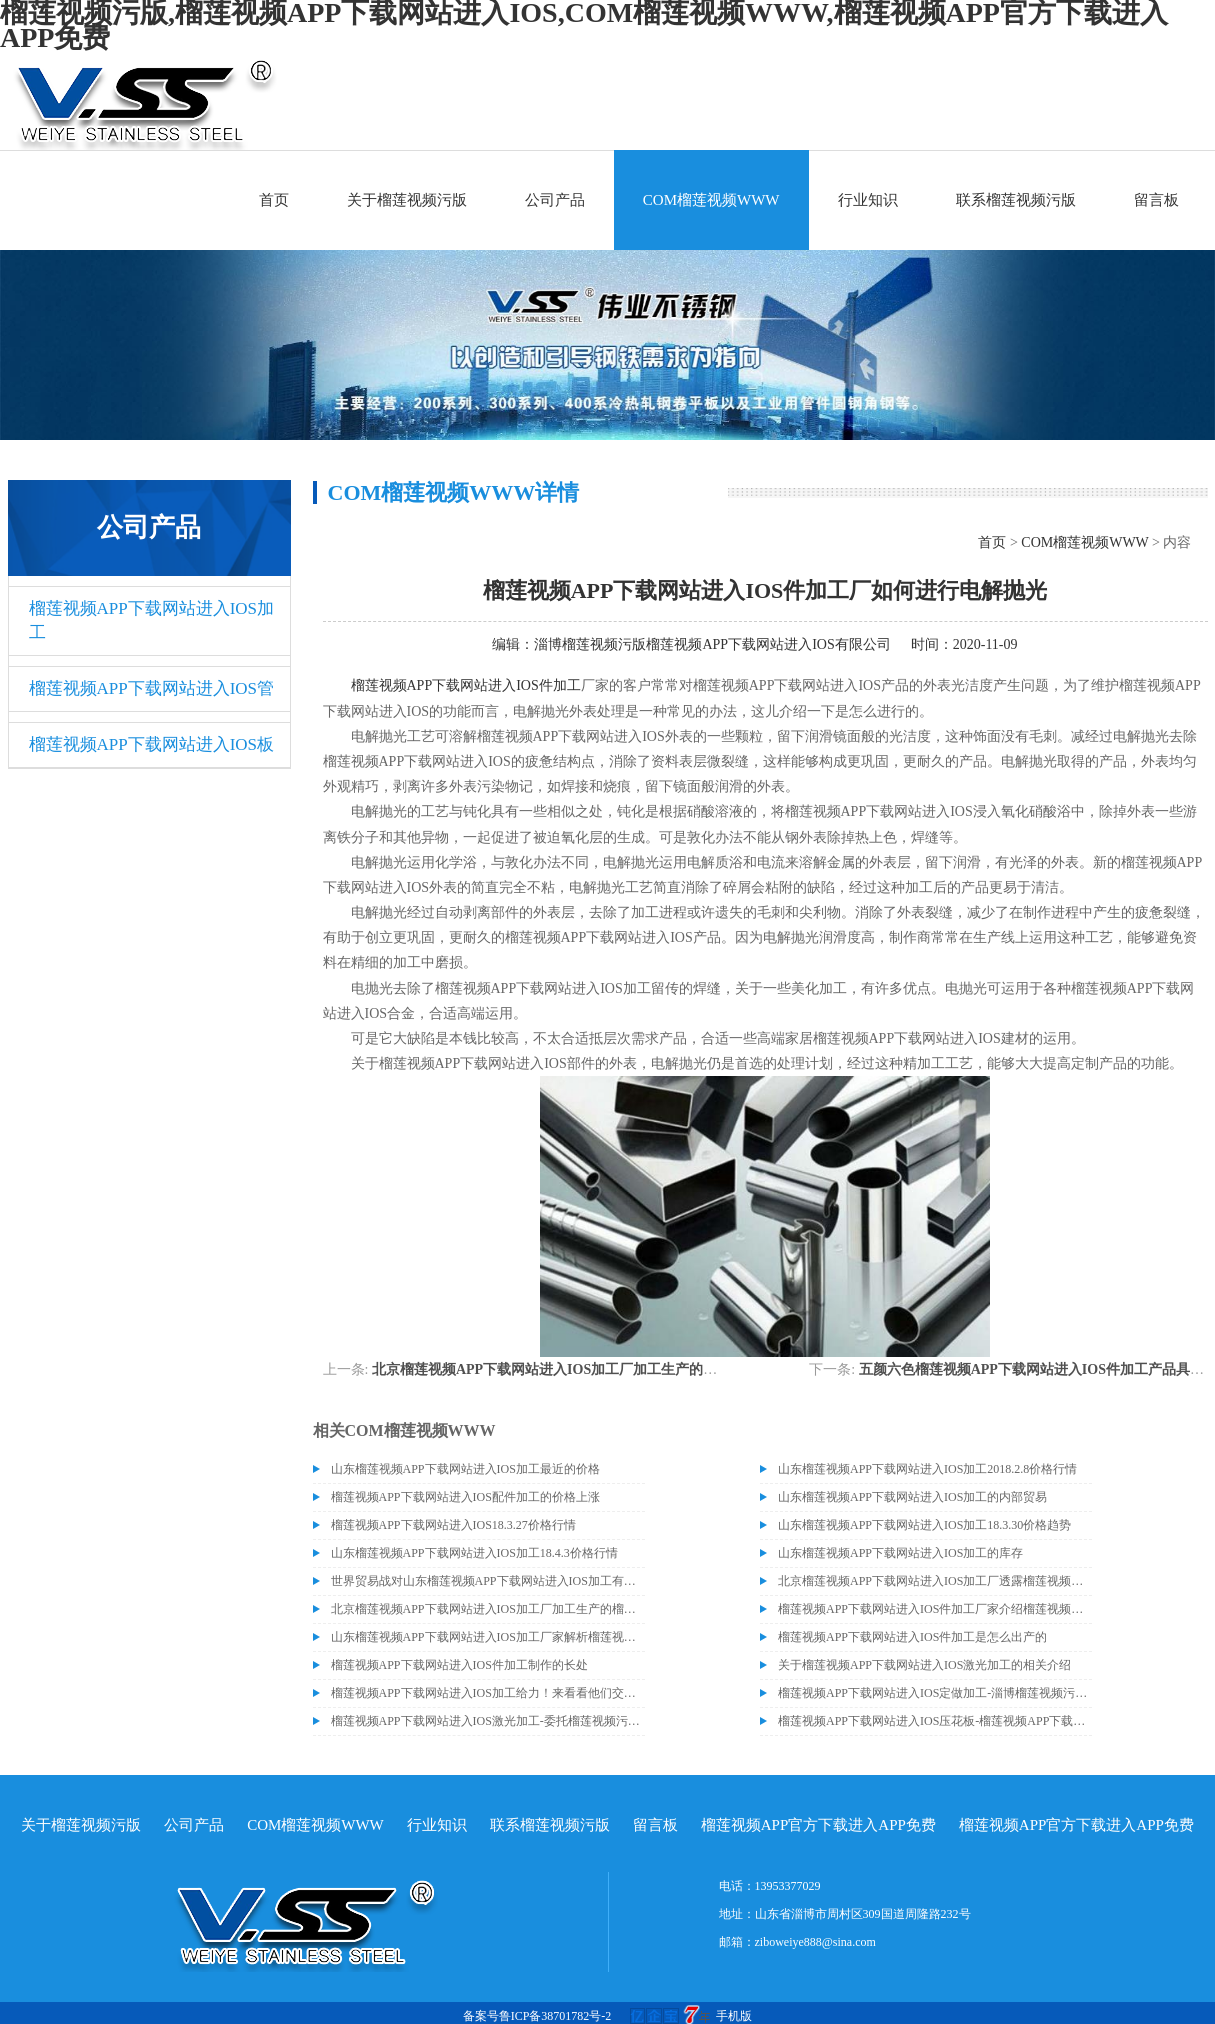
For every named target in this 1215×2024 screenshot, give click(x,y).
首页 (274, 200)
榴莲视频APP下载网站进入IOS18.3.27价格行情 (453, 1525)
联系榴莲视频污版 (1016, 200)
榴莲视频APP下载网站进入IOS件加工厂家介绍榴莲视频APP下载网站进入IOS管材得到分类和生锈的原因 (935, 1609)
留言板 (1156, 200)
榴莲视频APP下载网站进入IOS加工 (152, 620)
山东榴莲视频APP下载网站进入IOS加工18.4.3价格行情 (474, 1553)
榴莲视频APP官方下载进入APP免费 (818, 1825)
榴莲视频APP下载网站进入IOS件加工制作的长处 (459, 1665)
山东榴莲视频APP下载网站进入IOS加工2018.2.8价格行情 (927, 1469)
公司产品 (555, 200)
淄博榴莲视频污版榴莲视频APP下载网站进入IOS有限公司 (712, 644)
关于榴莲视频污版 (407, 200)
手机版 (734, 2016)
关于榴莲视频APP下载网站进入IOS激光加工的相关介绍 (924, 1665)
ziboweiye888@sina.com (815, 1942)
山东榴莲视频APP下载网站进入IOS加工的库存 (900, 1553)
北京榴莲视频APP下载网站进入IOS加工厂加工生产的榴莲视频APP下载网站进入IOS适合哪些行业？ (682, 1369)
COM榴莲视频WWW (711, 200)
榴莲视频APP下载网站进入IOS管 (152, 688)
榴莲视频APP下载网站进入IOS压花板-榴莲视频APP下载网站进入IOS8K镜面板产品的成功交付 (935, 1721)
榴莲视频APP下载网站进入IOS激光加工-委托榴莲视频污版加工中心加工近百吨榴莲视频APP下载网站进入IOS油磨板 (488, 1721)
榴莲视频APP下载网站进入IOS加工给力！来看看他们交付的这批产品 (488, 1693)
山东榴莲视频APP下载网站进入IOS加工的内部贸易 (912, 1497)
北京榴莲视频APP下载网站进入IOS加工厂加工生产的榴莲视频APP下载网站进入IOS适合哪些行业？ (488, 1609)
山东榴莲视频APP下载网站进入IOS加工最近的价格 (465, 1469)
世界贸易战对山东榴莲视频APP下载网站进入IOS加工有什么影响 (488, 1581)
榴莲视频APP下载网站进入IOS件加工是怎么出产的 (912, 1637)
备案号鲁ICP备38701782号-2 (537, 2016)
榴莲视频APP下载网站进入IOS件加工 (466, 685)
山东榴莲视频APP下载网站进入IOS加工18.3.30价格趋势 (924, 1525)
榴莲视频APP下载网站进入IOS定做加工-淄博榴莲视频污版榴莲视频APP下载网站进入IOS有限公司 (935, 1693)
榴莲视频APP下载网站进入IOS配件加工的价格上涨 (465, 1497)
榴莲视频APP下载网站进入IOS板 (152, 744)
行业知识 (868, 200)
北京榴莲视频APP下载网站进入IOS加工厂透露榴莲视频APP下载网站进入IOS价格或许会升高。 (935, 1581)
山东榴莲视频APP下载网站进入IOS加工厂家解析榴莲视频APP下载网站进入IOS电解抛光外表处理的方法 (488, 1637)
